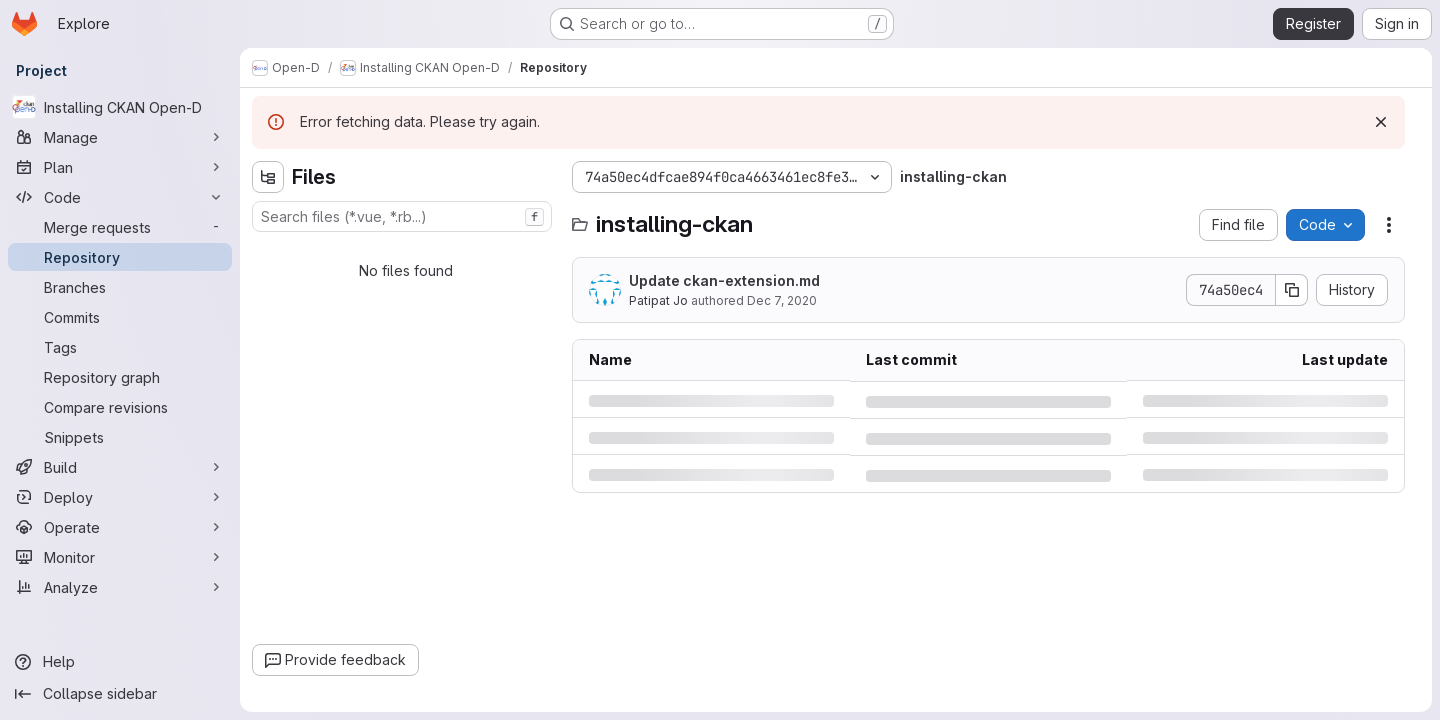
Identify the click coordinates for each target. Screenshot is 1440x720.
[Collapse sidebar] (120, 694)
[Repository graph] (120, 377)
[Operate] (120, 527)
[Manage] (120, 137)
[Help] (120, 662)
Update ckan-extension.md (724, 280)
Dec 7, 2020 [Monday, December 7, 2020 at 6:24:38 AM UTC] (782, 300)
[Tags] (120, 347)
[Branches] (120, 287)
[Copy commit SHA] (1292, 290)
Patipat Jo (658, 300)
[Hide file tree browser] (268, 177)
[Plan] (120, 167)
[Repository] (120, 257)
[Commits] (120, 317)
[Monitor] (120, 557)
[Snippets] (120, 437)
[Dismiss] (1381, 122)
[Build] (120, 467)
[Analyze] (120, 587)
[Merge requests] (120, 227)
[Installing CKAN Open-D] (120, 107)
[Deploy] (120, 497)
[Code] (120, 197)
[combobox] (402, 216)
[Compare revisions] (120, 407)
